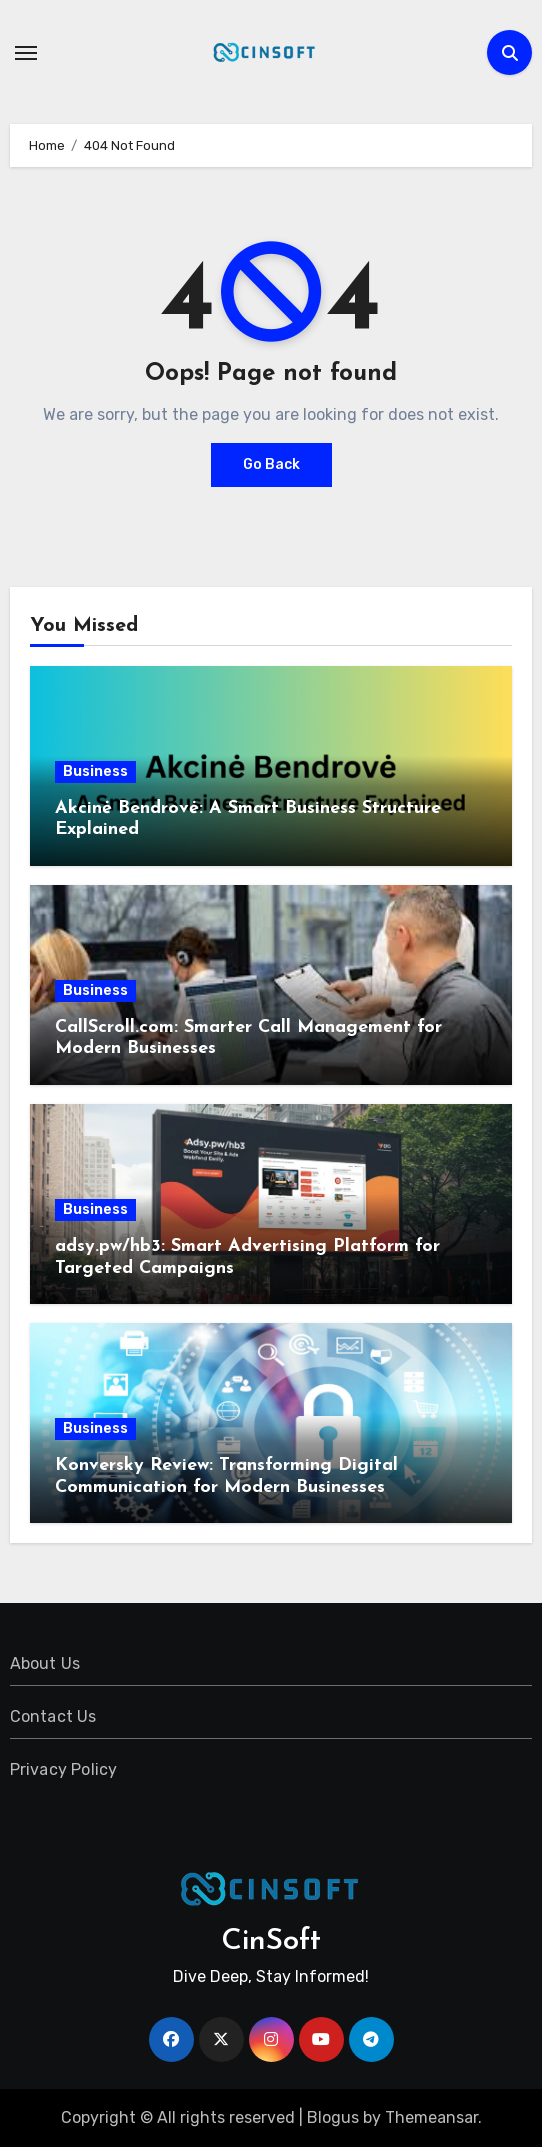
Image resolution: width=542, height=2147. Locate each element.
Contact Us (53, 1716)
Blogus (333, 2117)
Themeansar (431, 2117)
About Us (45, 1663)
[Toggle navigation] (26, 53)
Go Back (271, 464)
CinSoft (271, 1941)
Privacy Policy (64, 1769)
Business (95, 771)
